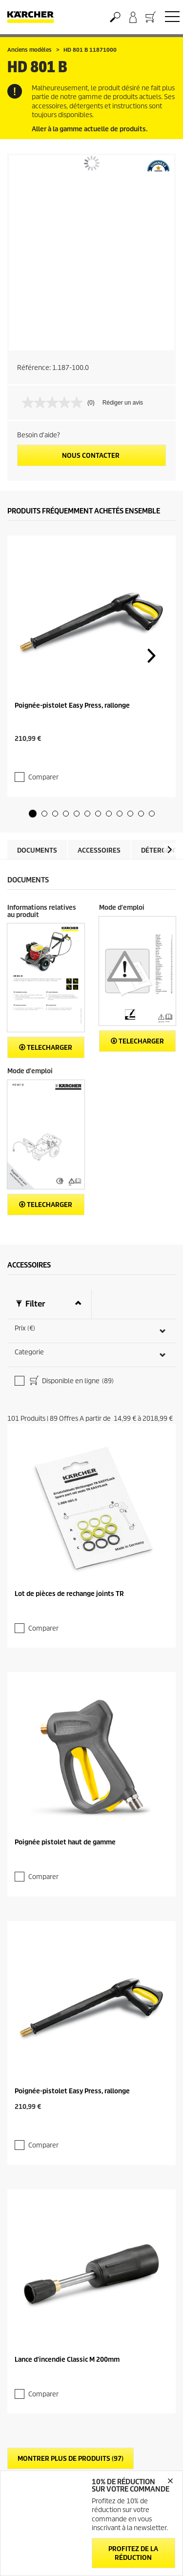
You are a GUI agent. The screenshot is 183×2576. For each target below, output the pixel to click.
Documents (37, 831)
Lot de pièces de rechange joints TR (69, 1564)
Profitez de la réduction (133, 2553)
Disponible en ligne (71, 1362)
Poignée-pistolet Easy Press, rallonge (72, 705)
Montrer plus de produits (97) (70, 2410)
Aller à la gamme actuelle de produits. (89, 129)
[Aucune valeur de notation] (54, 402)
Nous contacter (91, 455)
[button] (33, 794)
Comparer (43, 758)
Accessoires (99, 831)
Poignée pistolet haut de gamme (65, 1813)
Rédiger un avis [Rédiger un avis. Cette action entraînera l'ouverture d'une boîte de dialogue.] (122, 402)
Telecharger (45, 1028)
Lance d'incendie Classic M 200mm (67, 2311)
